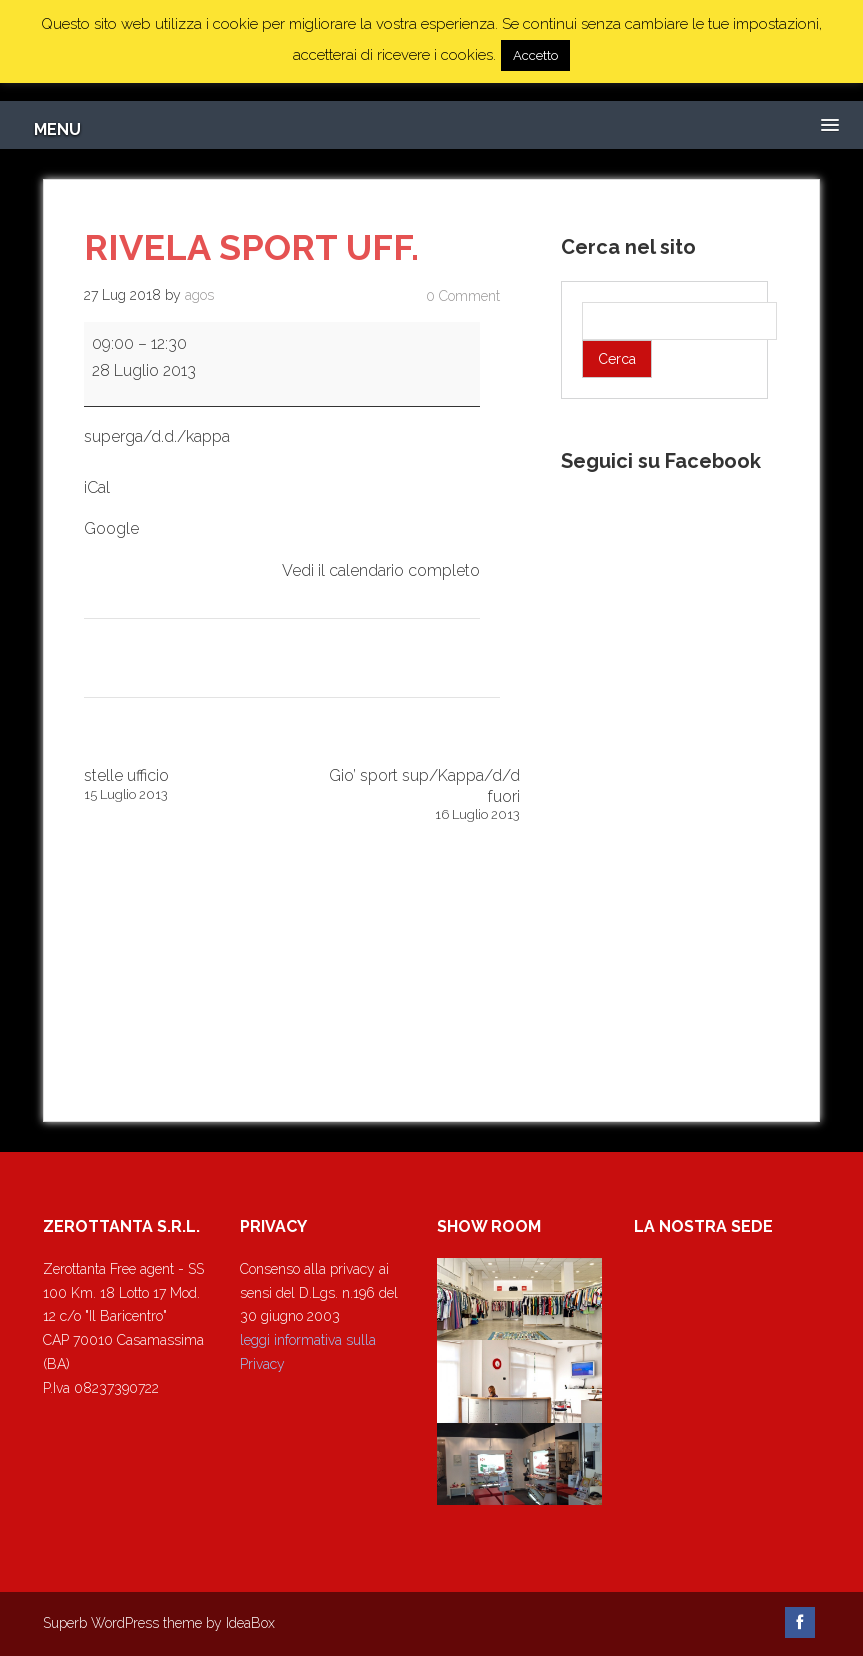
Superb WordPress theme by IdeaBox (159, 1623)
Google (111, 528)
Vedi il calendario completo (381, 570)
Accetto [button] (535, 55)
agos (199, 295)
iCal (97, 487)
